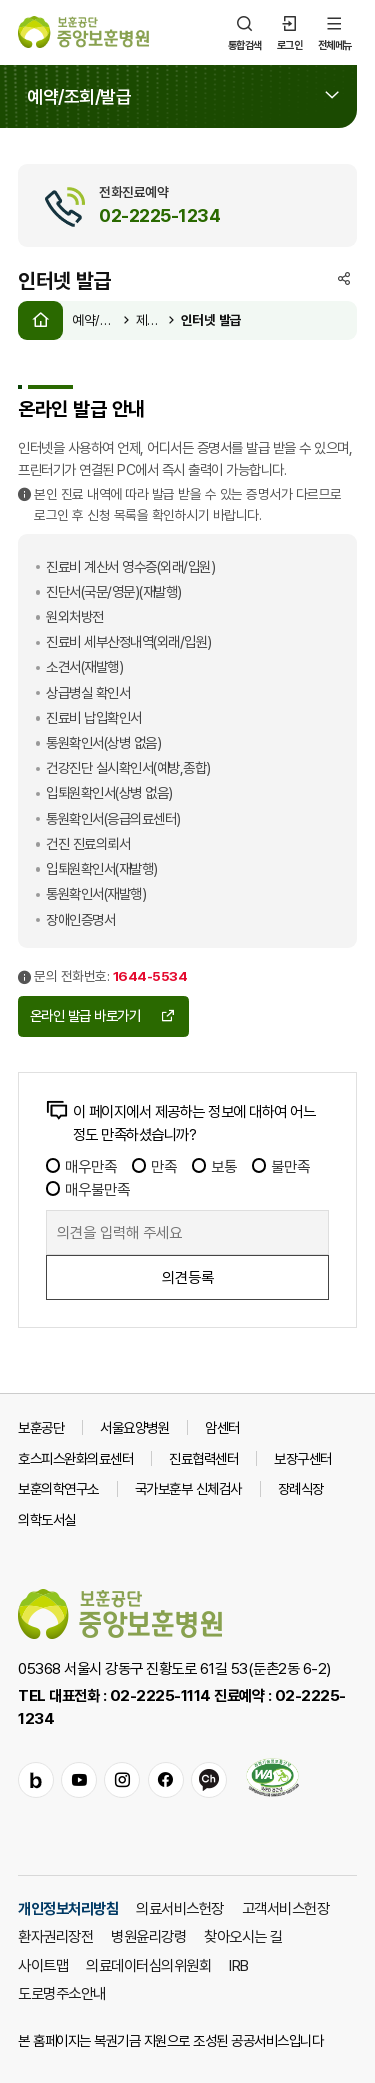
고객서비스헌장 (286, 1908)
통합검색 (245, 32)
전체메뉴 (335, 32)
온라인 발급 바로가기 (103, 1016)
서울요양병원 (134, 1427)
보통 (214, 1166)
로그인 (290, 32)
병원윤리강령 (148, 1936)
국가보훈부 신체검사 (188, 1488)
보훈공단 (41, 1427)
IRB (239, 1965)
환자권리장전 (55, 1936)
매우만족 (81, 1166)
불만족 (281, 1166)
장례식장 (301, 1488)
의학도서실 (47, 1519)
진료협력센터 (203, 1458)
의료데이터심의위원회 (148, 1965)
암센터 (222, 1427)
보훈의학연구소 (58, 1488)
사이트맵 (43, 1965)
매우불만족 (88, 1189)
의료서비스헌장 (180, 1908)
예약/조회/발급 (94, 320)
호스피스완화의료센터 (75, 1458)
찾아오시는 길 (243, 1936)
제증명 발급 (149, 320)
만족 (154, 1166)
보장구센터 (303, 1458)
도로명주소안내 (62, 1993)
